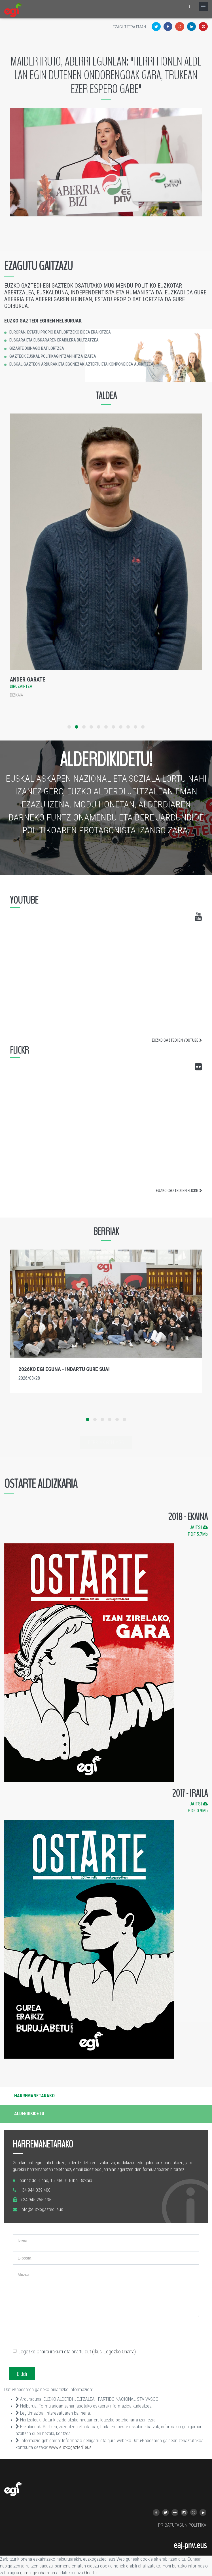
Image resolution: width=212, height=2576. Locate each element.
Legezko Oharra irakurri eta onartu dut (74, 2352)
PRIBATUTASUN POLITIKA (182, 2525)
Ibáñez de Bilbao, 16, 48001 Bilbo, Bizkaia (55, 2180)
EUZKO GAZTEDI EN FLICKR (179, 1190)
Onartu (90, 2572)
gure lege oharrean (37, 2572)
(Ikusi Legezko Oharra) (114, 2352)
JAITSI (199, 1527)
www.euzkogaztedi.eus (70, 2447)
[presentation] (56, 2333)
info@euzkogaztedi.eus (42, 2209)
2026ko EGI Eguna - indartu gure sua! (64, 1369)
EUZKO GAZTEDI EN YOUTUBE (177, 1040)
